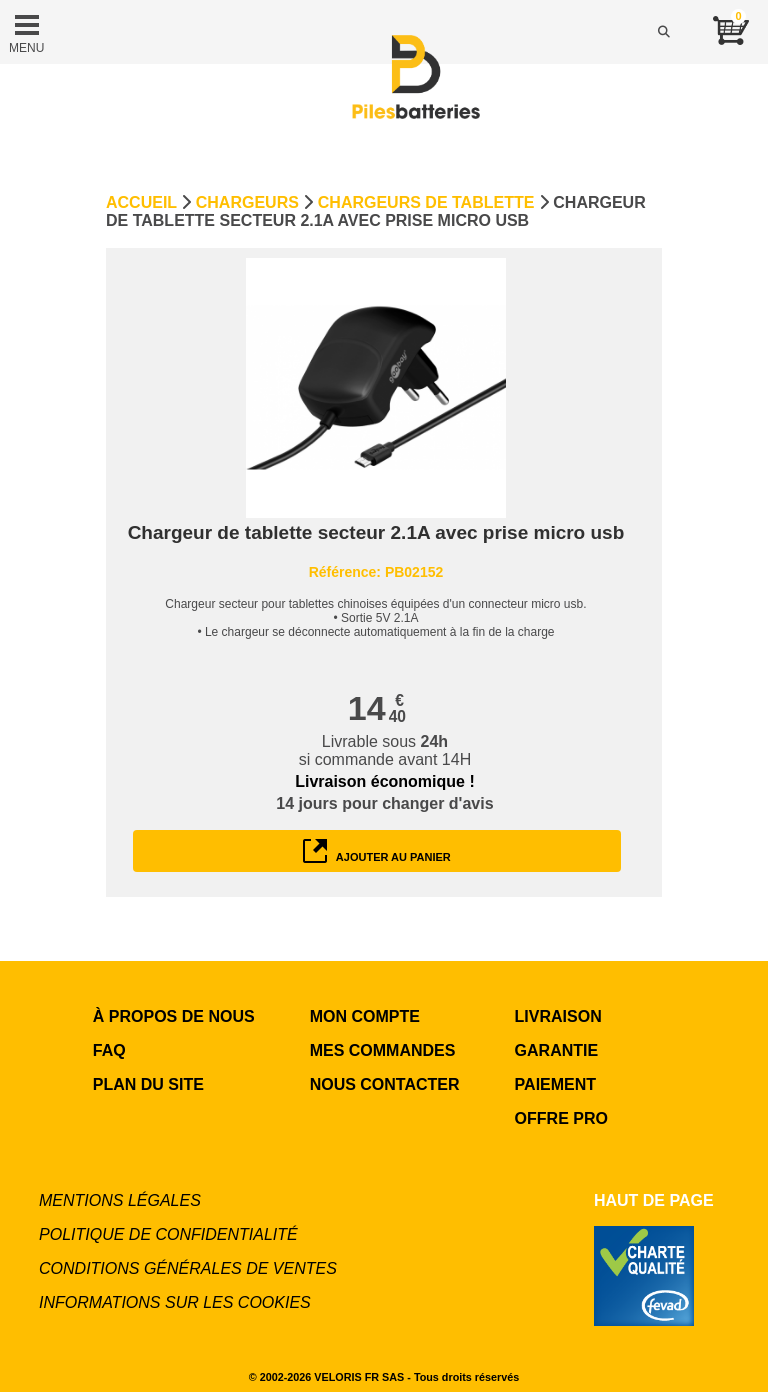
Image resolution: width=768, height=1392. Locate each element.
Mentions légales (120, 1200)
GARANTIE (557, 1050)
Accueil (141, 202)
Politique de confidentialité (168, 1234)
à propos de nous (174, 1016)
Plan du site (148, 1084)
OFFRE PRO (561, 1118)
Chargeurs (247, 202)
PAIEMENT (555, 1084)
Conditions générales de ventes (188, 1268)
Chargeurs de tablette (426, 202)
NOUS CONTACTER (385, 1084)
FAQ (109, 1050)
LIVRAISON (558, 1016)
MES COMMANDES (383, 1050)
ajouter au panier (377, 851)
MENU (26, 32)
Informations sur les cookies (175, 1302)
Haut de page (654, 1200)
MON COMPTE (365, 1016)
